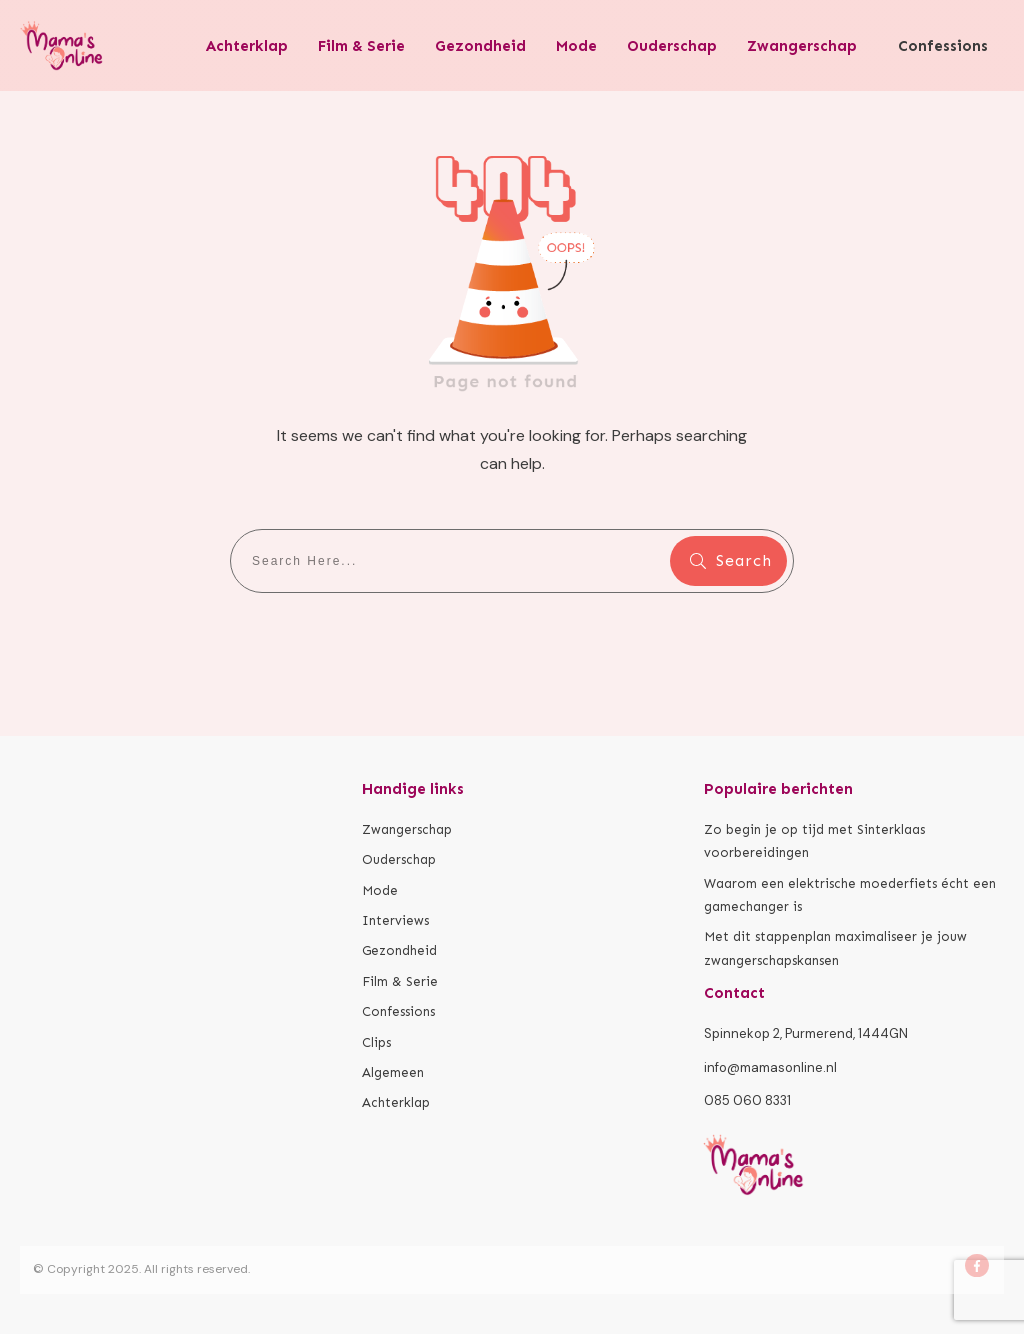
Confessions (398, 1011)
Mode (380, 890)
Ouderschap (399, 859)
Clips (376, 1042)
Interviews (395, 920)
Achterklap (396, 1102)
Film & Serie (400, 981)
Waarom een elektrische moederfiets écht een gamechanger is (850, 895)
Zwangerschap (407, 829)
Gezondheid (399, 950)
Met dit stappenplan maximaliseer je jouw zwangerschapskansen (835, 948)
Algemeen (393, 1072)
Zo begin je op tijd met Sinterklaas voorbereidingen (814, 841)
